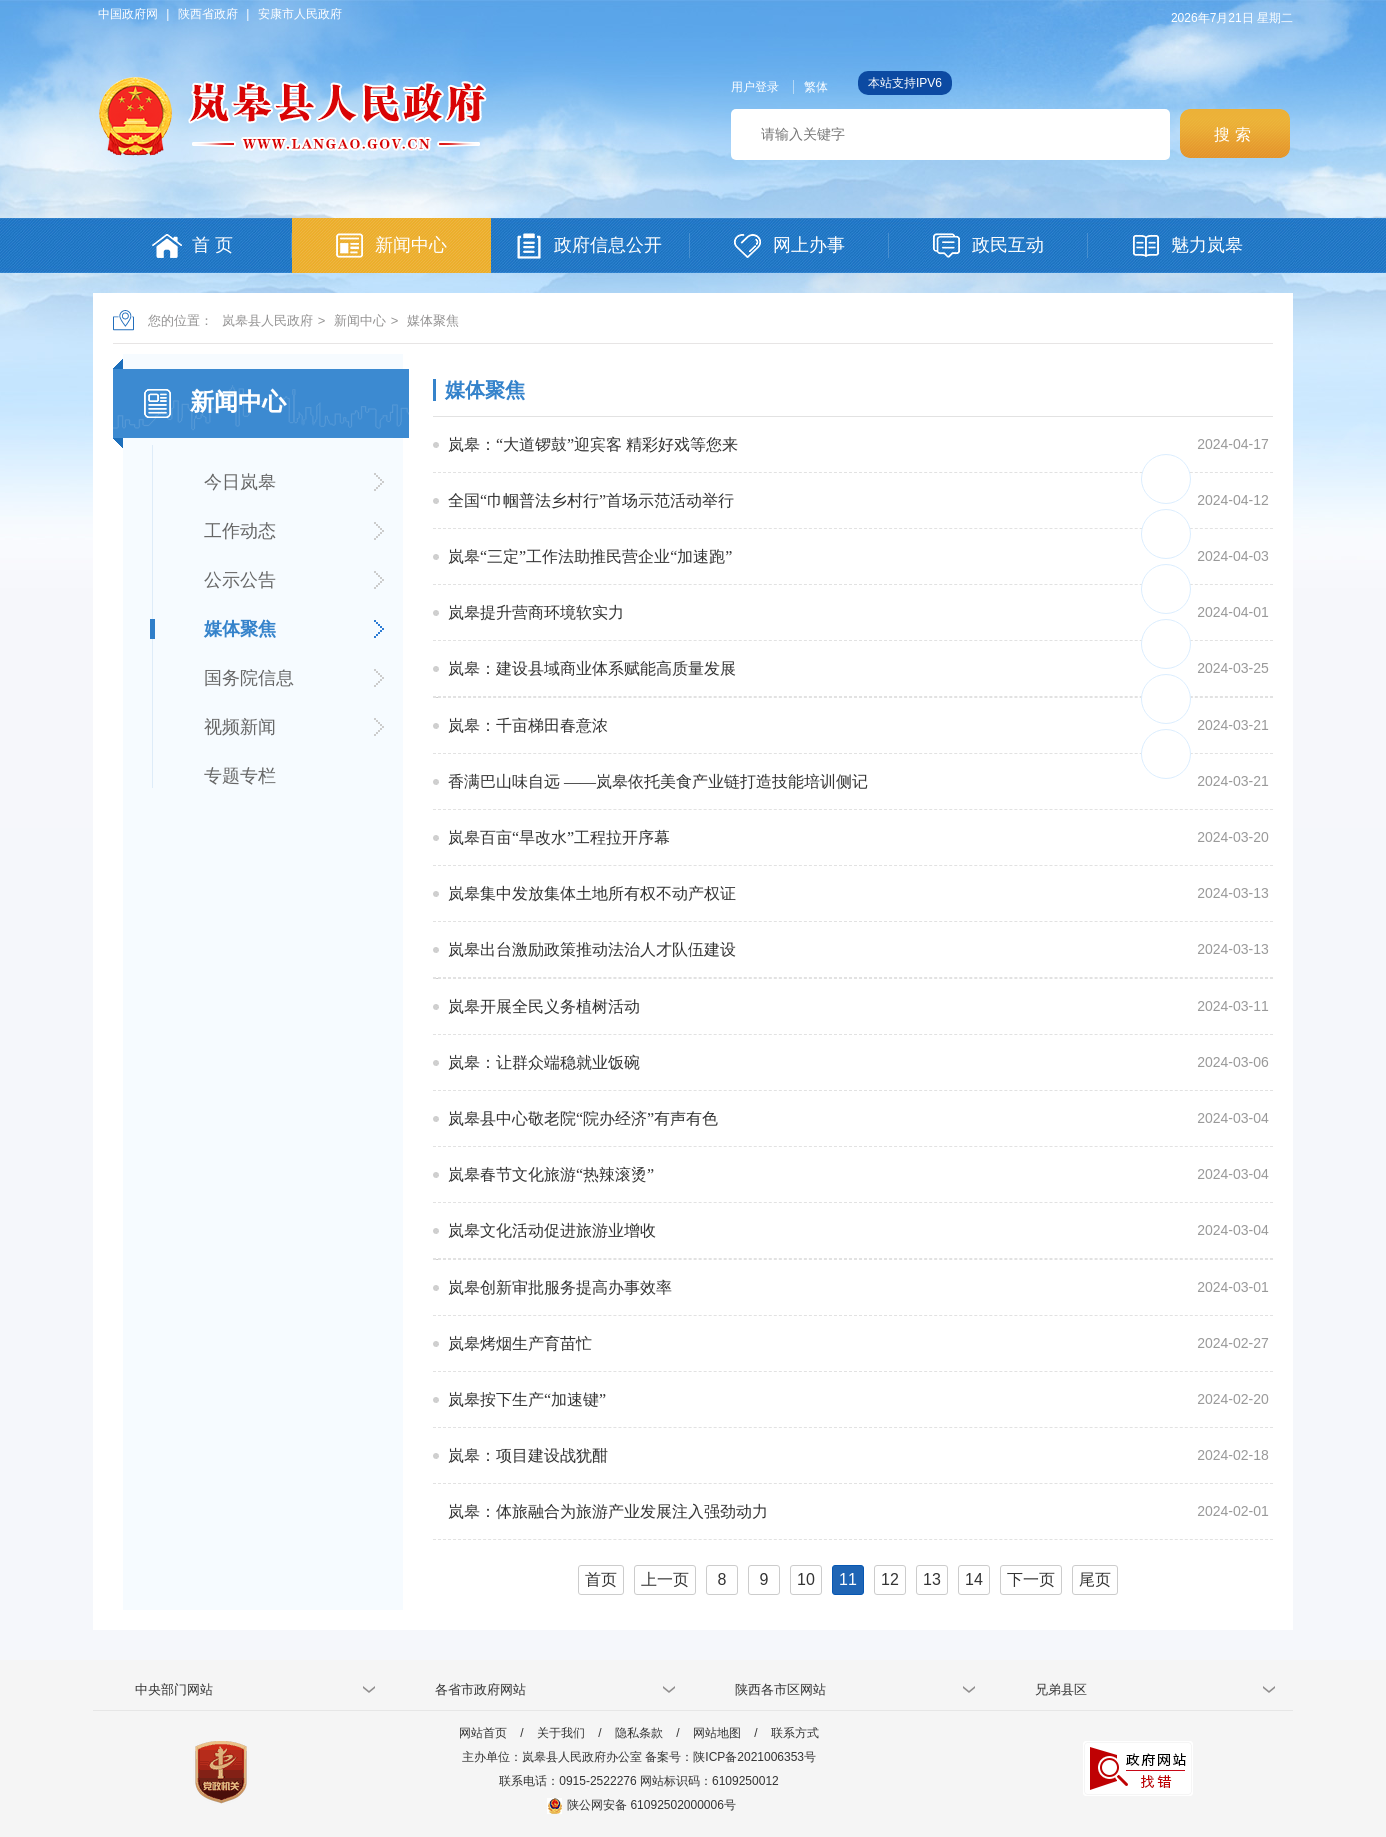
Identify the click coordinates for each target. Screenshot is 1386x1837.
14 (974, 1579)
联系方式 (795, 1733)
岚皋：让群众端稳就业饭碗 (544, 1062)
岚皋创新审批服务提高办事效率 (560, 1287)
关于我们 (561, 1733)
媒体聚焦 (433, 320)
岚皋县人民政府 (267, 320)
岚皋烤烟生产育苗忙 (520, 1343)
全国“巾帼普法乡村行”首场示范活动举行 (591, 500)
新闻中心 (360, 320)
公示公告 (240, 580)
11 (848, 1579)
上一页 (665, 1579)
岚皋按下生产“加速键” (527, 1399)
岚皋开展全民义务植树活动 (544, 1006)
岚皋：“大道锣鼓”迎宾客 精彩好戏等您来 (593, 444)
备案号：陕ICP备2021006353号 (730, 1757)
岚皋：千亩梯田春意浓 (528, 725)
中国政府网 (128, 14)
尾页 (1095, 1579)
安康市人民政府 (300, 14)
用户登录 (755, 87)
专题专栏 (240, 776)
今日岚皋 (240, 482)
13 (932, 1579)
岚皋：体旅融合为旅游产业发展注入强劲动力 (608, 1511)
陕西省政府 (208, 14)
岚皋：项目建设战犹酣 (528, 1455)
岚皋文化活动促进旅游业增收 (552, 1230)
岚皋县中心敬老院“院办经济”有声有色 (583, 1118)
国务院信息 (249, 678)
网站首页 (483, 1733)
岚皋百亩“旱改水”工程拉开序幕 (559, 837)
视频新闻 (240, 727)
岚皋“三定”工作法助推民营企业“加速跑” (590, 556)
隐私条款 (639, 1733)
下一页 (1031, 1579)
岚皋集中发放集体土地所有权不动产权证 (592, 893)
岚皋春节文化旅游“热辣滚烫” (551, 1174)
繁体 (816, 87)
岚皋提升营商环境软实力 (536, 612)
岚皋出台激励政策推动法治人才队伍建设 (592, 949)
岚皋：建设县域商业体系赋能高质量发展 (592, 668)
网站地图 (717, 1733)
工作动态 (240, 531)
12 (890, 1579)
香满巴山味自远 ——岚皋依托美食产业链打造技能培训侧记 (658, 781)
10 (806, 1579)
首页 (601, 1579)
